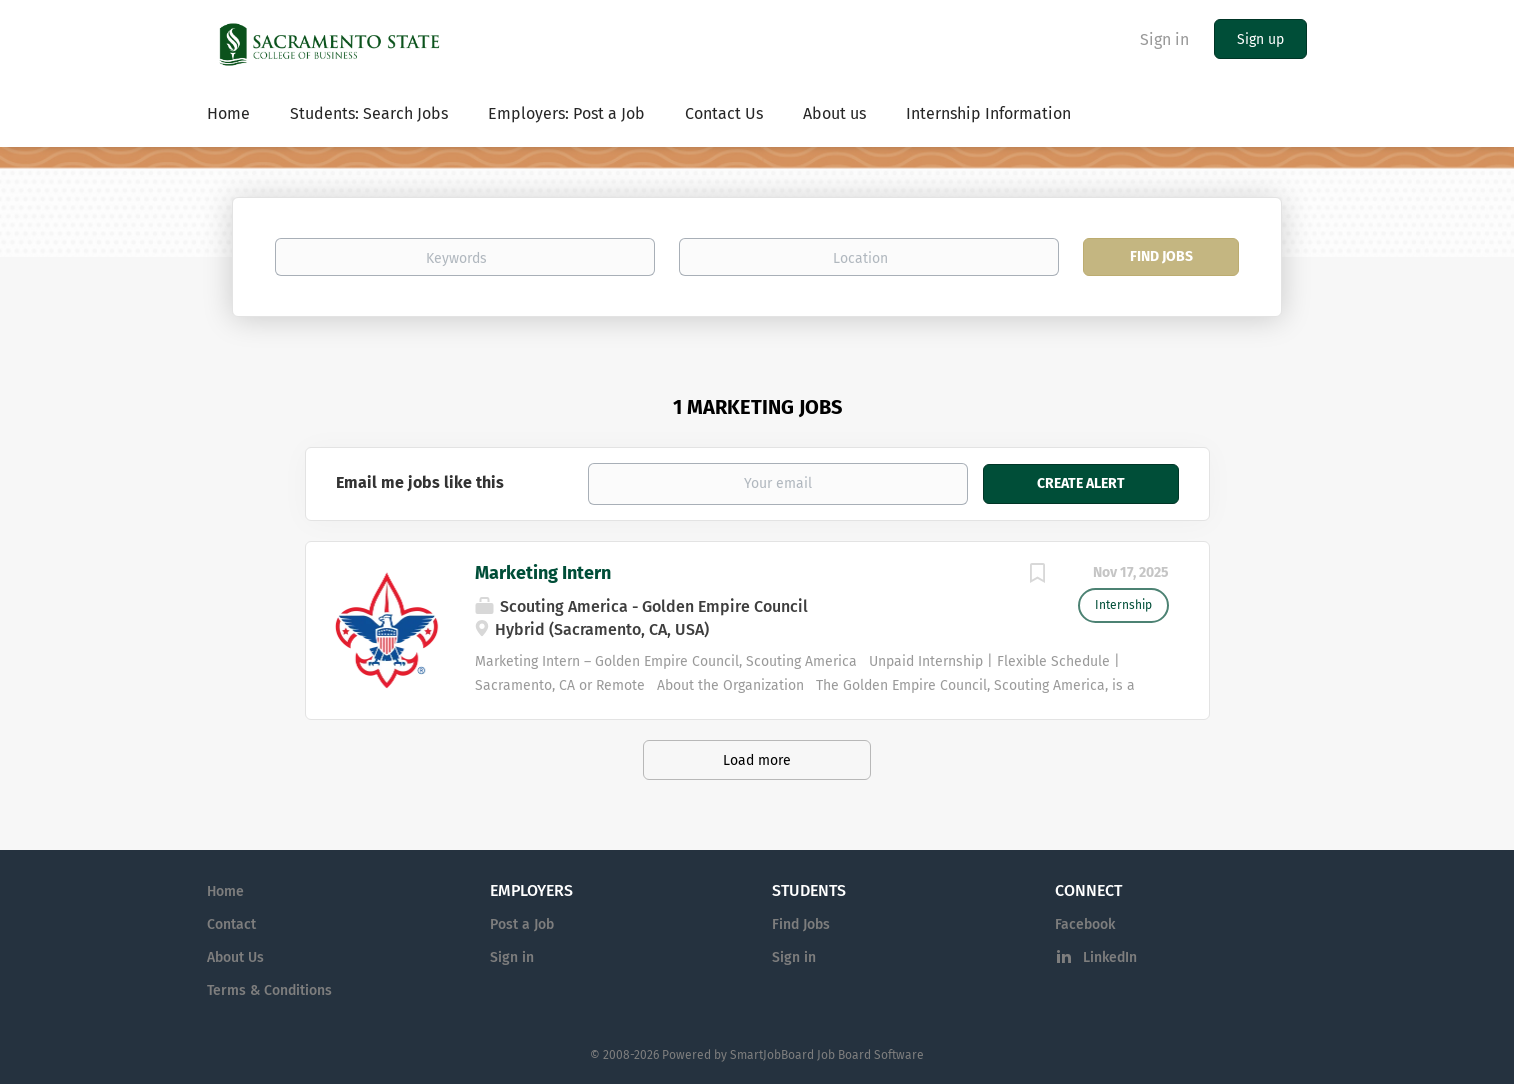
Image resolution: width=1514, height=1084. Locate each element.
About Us (235, 957)
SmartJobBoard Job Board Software (827, 1055)
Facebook (1085, 924)
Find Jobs (1161, 256)
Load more (757, 760)
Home (225, 891)
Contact (231, 924)
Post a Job (522, 924)
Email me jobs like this (420, 482)
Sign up (1260, 39)
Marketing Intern (543, 573)
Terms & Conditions (269, 990)
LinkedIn (1110, 957)
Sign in (1164, 39)
